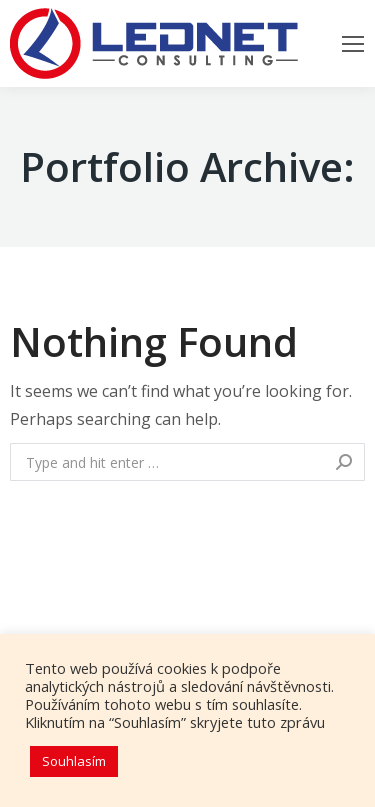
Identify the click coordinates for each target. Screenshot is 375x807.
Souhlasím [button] (74, 761)
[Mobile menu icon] (353, 44)
